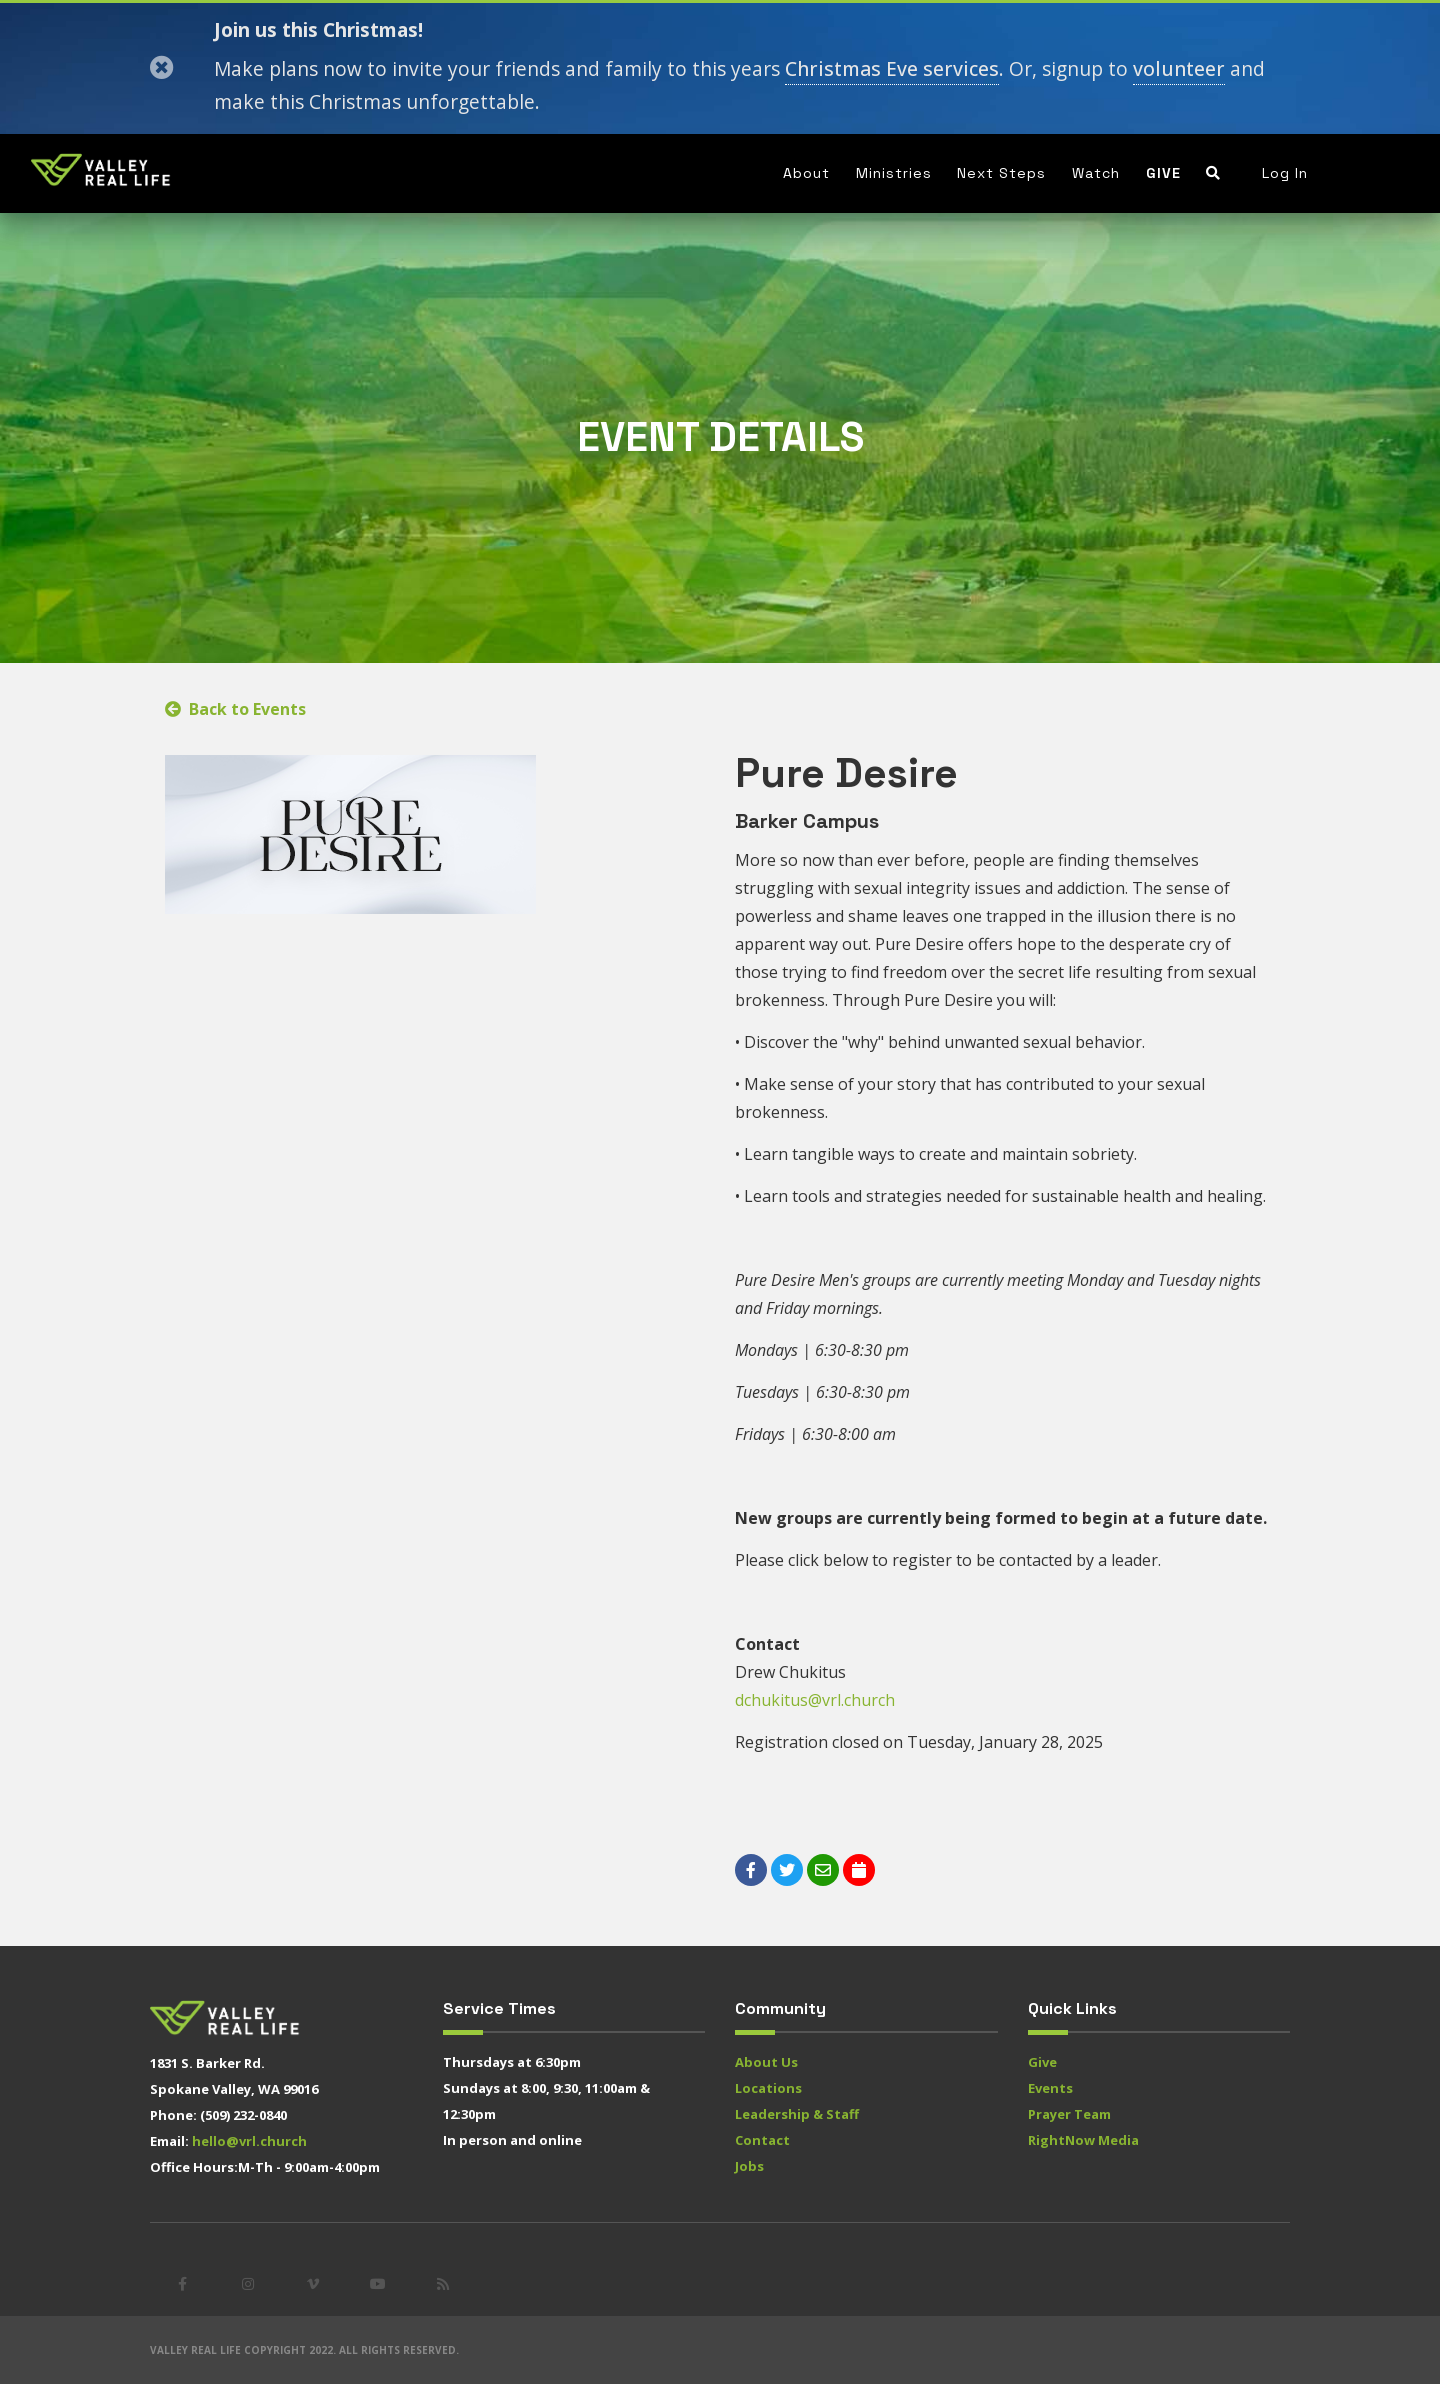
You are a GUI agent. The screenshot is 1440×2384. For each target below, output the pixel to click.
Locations (768, 2088)
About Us (766, 2062)
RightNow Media (1083, 2140)
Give (1163, 173)
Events (1050, 2088)
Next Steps (1001, 173)
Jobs (749, 2166)
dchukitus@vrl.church (815, 1700)
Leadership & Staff (797, 2114)
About (806, 173)
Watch (1096, 173)
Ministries (894, 173)
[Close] (162, 68)
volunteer (1179, 68)
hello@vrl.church (249, 2141)
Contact (762, 2140)
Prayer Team (1069, 2114)
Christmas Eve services (892, 68)
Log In (1285, 173)
